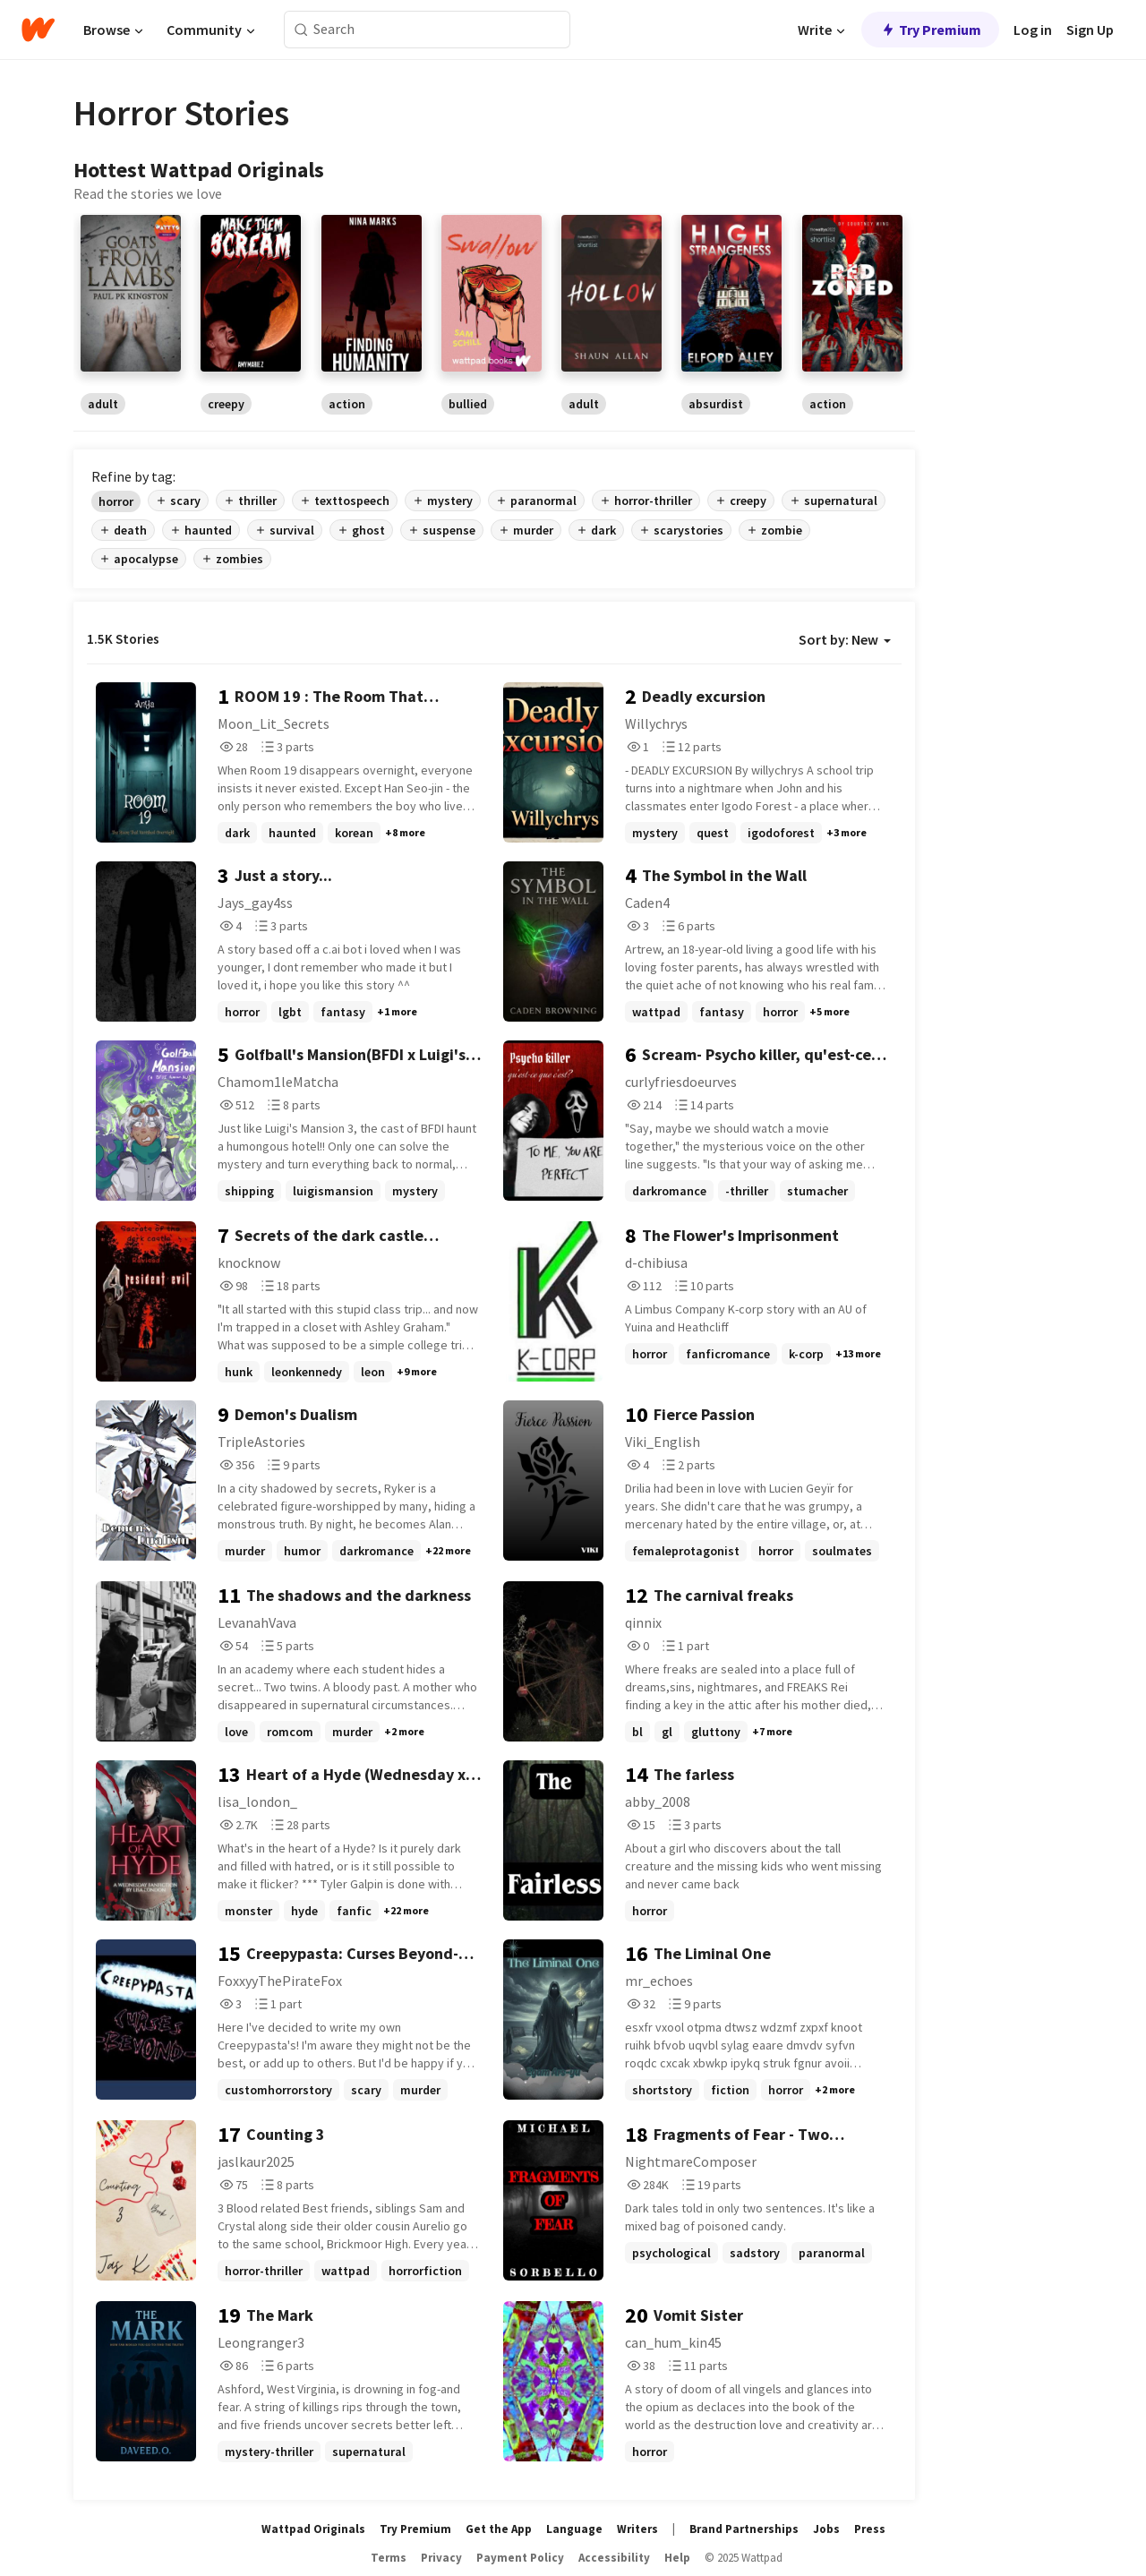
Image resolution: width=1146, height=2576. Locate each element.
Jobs (826, 2529)
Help (677, 2557)
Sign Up (1090, 30)
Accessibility (614, 2557)
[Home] (38, 29)
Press (869, 2529)
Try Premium (930, 30)
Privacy (441, 2557)
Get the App (499, 2529)
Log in (1032, 30)
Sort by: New (845, 639)
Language (574, 2529)
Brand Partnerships (744, 2529)
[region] (494, 314)
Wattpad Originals (313, 2529)
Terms (388, 2557)
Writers (637, 2529)
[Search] (301, 30)
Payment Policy (520, 2557)
